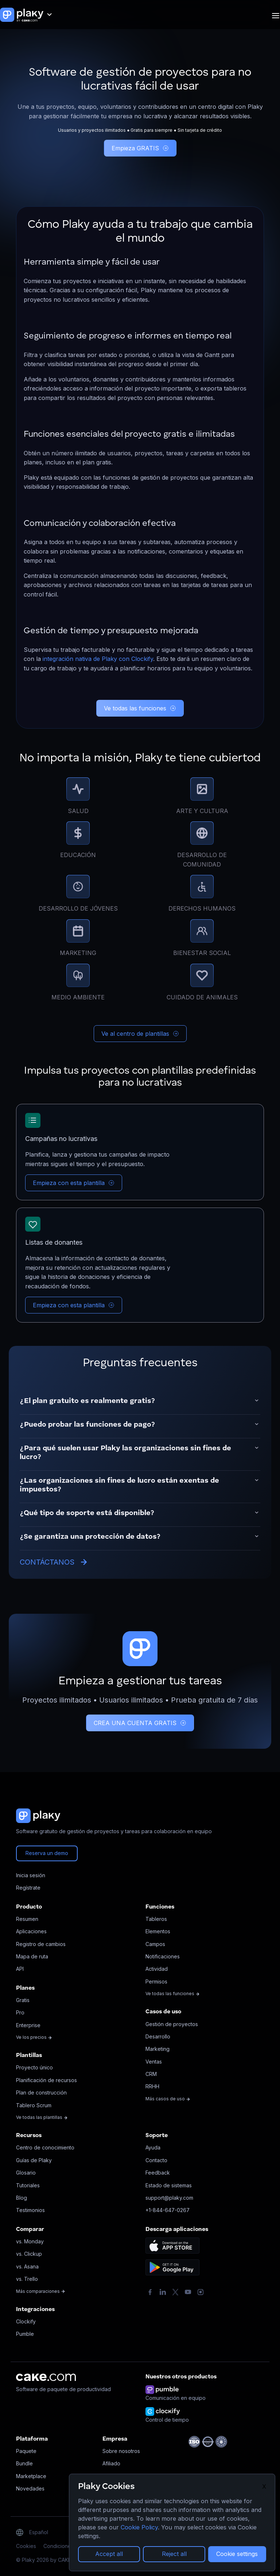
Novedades (30, 2488)
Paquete (26, 2451)
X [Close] (264, 2486)
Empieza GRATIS (140, 148)
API (20, 1969)
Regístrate (28, 1888)
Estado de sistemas (168, 2185)
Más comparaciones (40, 2291)
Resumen (27, 1919)
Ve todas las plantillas (42, 2117)
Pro (20, 2012)
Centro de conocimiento (45, 2147)
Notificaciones (162, 1956)
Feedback (157, 2172)
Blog (21, 2198)
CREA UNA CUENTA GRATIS (140, 1723)
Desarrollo (157, 2036)
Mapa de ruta (32, 1956)
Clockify (26, 2321)
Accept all (109, 2553)
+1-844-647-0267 (167, 2210)
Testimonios (30, 2210)
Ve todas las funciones (140, 708)
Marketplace (31, 2476)
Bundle (24, 2463)
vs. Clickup (29, 2254)
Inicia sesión (30, 1875)
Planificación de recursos (46, 2080)
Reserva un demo (47, 1853)
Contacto (156, 2160)
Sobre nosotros (121, 2451)
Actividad (156, 1969)
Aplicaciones (31, 1931)
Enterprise (28, 2025)
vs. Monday (30, 2241)
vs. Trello (27, 2279)
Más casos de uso (167, 2098)
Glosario (26, 2172)
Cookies (26, 2546)
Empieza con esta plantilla (73, 1182)
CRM (151, 2074)
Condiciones (58, 2546)
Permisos (156, 1981)
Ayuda (152, 2147)
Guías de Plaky (34, 2160)
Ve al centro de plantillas (140, 1033)
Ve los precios (34, 2037)
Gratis (23, 2000)
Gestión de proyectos (171, 2024)
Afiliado (111, 2463)
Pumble (25, 2334)
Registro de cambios (41, 1944)
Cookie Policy (139, 2527)
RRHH (152, 2086)
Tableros (156, 1919)
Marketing (157, 2049)
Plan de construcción (41, 2092)
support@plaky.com (169, 2198)
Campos (155, 1944)
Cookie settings (237, 2553)
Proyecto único (34, 2067)
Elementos (157, 1931)
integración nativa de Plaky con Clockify (98, 658)
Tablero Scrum (33, 2105)
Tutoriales (28, 2185)
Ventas (153, 2061)
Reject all (174, 2553)
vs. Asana (27, 2266)
